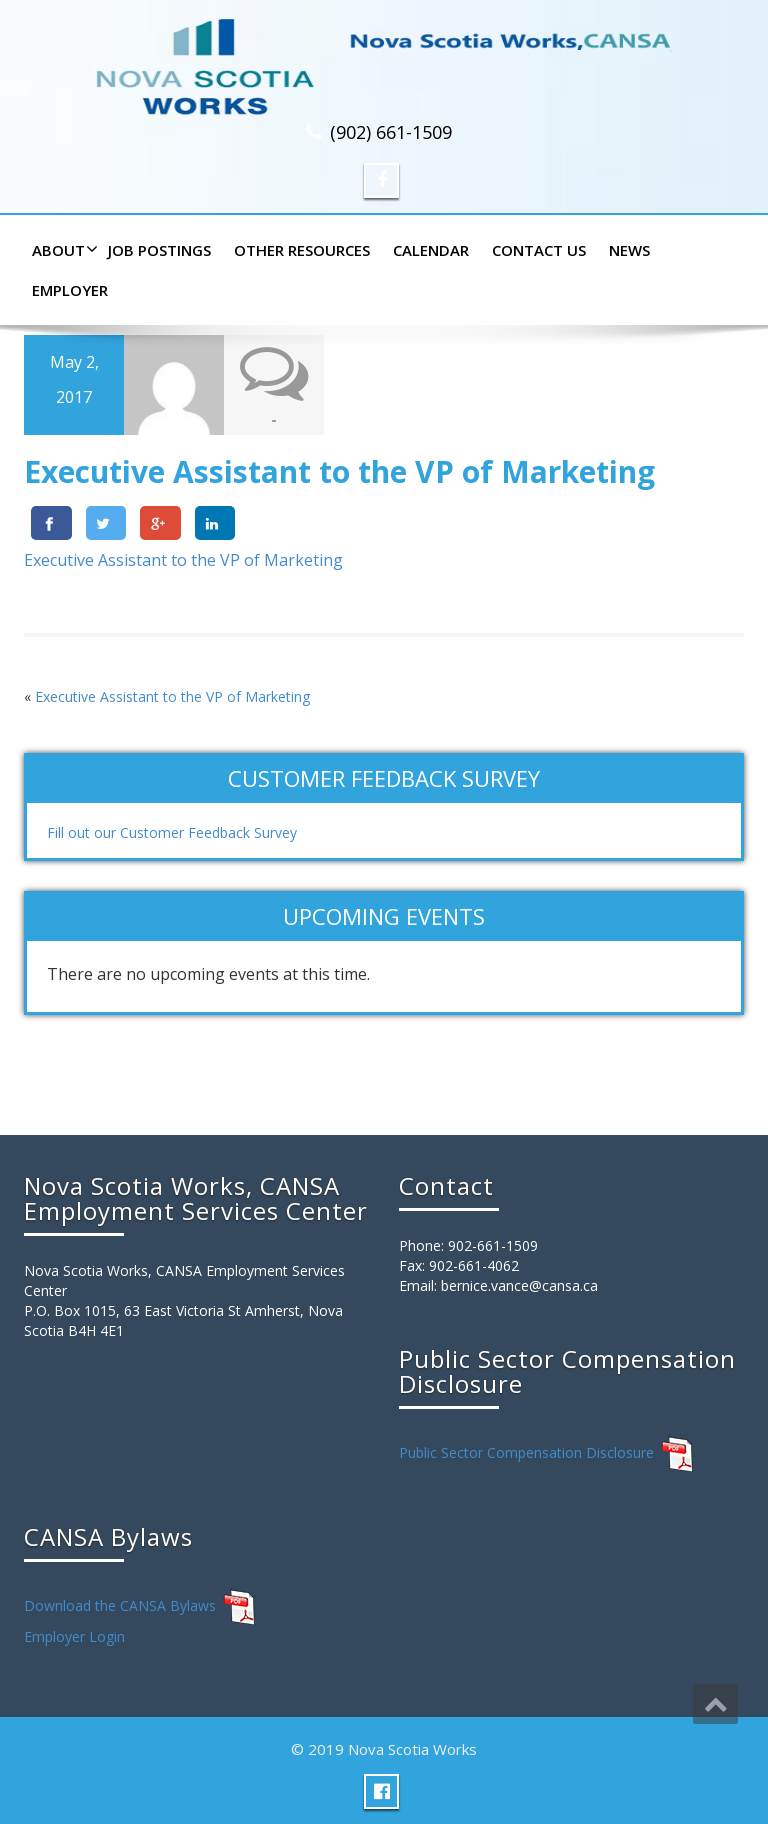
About (62, 250)
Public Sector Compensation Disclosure (526, 1451)
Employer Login (74, 1636)
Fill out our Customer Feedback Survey (172, 832)
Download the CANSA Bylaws (120, 1604)
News (629, 250)
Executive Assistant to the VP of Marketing (183, 560)
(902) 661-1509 (391, 132)
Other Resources (302, 250)
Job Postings (159, 250)
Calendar (431, 250)
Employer (70, 290)
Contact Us (539, 250)
